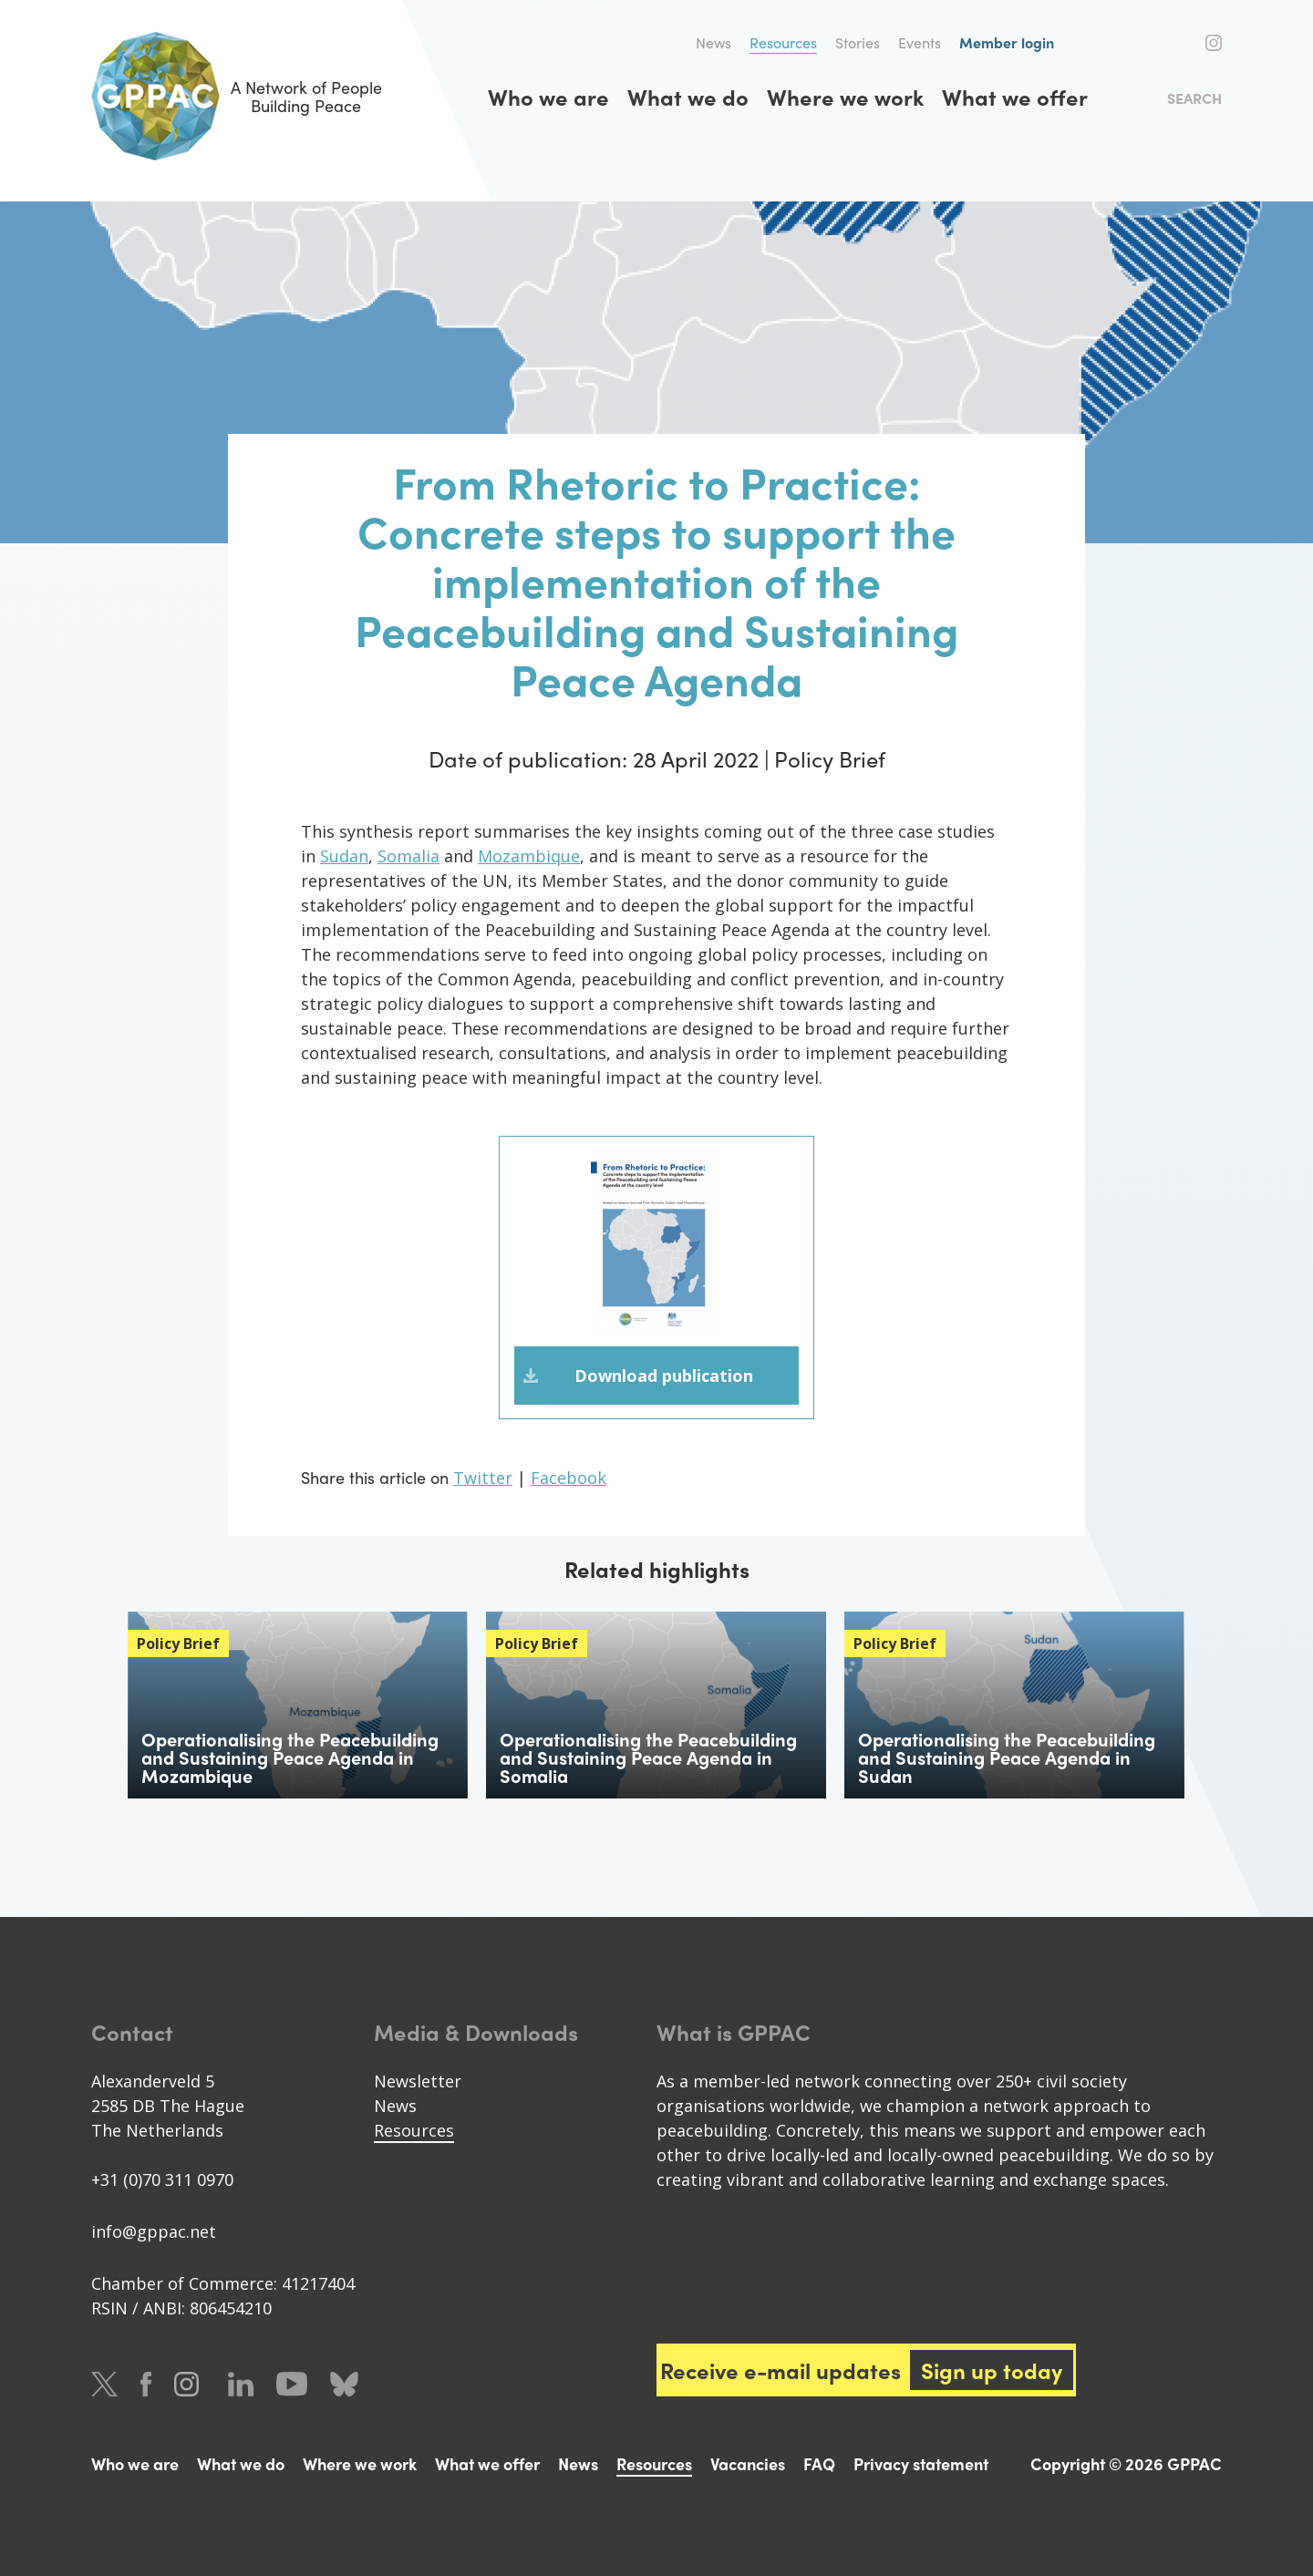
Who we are (548, 96)
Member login (1006, 42)
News (713, 42)
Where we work (845, 96)
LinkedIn (240, 2384)
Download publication (663, 1375)
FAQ (819, 2463)
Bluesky (344, 2384)
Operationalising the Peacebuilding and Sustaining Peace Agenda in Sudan (1006, 1757)
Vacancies (747, 2463)
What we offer (1015, 96)
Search (1194, 98)
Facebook (1183, 43)
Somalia (408, 856)
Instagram (1213, 43)
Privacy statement (920, 2463)
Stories (857, 42)
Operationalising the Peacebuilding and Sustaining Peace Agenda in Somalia (648, 1757)
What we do (688, 96)
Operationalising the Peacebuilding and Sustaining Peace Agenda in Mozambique (290, 1757)
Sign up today (991, 2369)
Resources (783, 42)
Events (919, 42)
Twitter (1151, 43)
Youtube (291, 2384)
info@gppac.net (153, 2231)
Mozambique (529, 856)
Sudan (344, 856)
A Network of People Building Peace (236, 96)
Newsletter (417, 2081)
